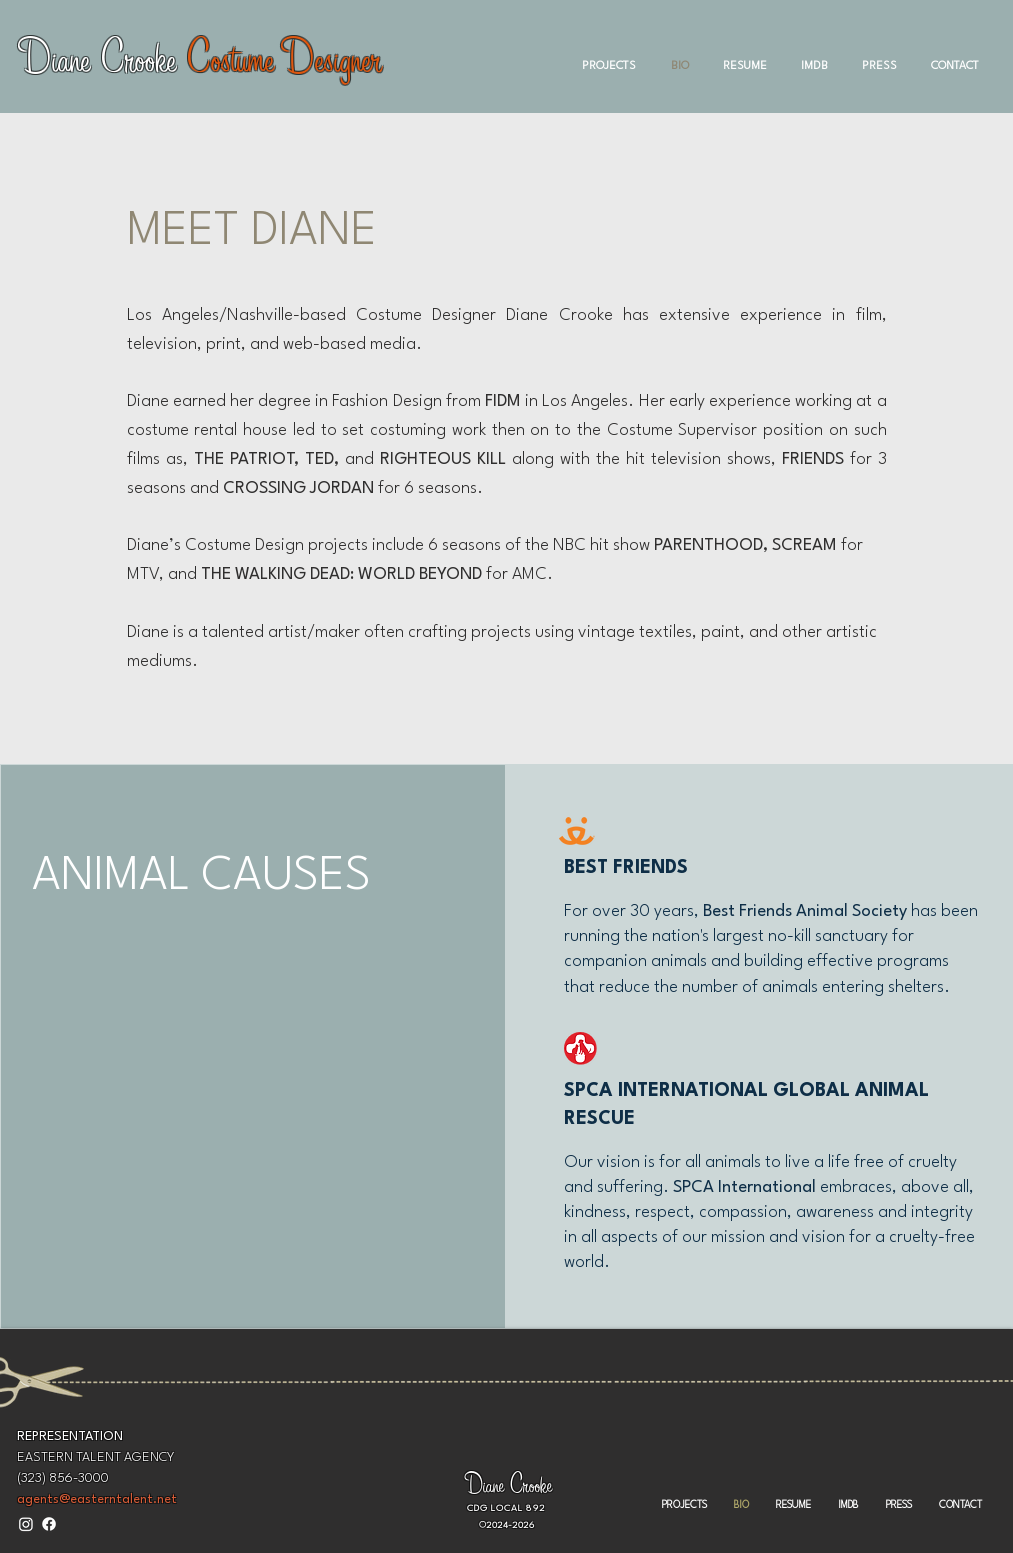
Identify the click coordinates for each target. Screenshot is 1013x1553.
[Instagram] (26, 1524)
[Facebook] (49, 1524)
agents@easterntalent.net (97, 1499)
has (924, 911)
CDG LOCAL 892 (506, 1508)
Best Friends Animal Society (807, 911)
